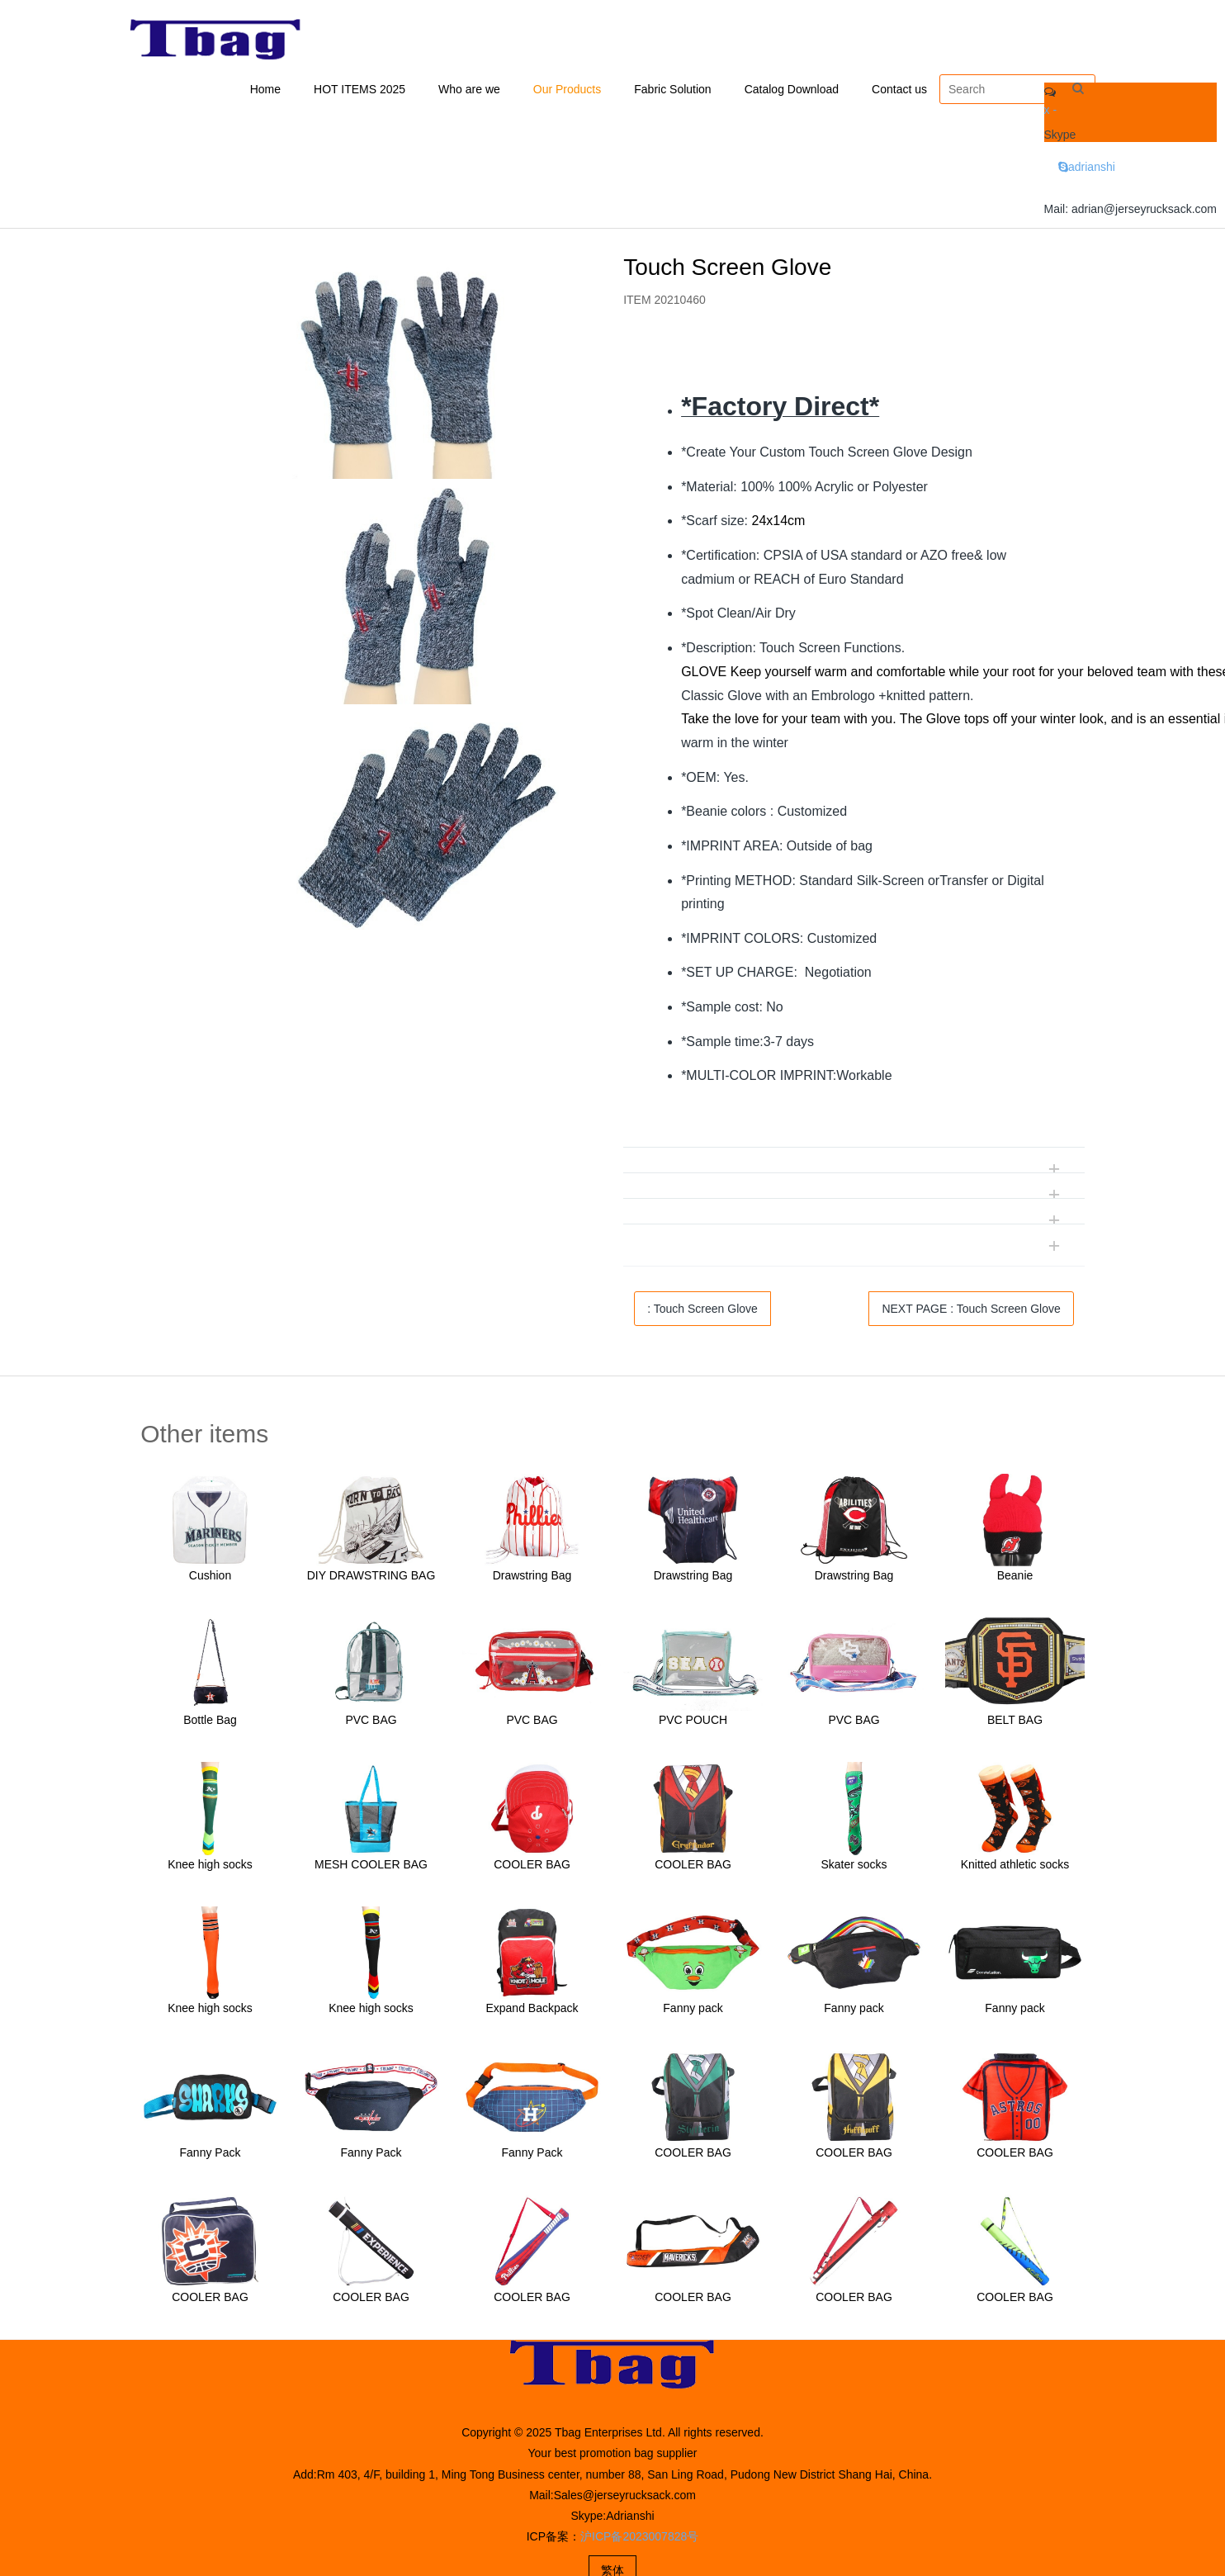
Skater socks (854, 1866)
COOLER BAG (532, 1866)
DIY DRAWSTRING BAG (371, 1578)
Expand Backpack (531, 2011)
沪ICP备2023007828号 (639, 2539)
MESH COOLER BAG (371, 1866)
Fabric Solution (672, 90)
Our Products (567, 90)
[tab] (854, 361)
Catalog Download (792, 90)
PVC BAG (370, 1723)
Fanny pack (692, 2011)
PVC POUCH (693, 1723)
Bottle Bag (210, 1723)
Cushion (210, 1578)
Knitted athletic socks (1015, 1866)
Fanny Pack (210, 2155)
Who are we (469, 90)
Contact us (899, 90)
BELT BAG (1015, 1723)
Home (265, 90)
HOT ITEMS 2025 (359, 90)
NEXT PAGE (971, 1311)
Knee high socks (210, 1866)
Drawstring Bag (532, 1578)
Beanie (1015, 1578)
